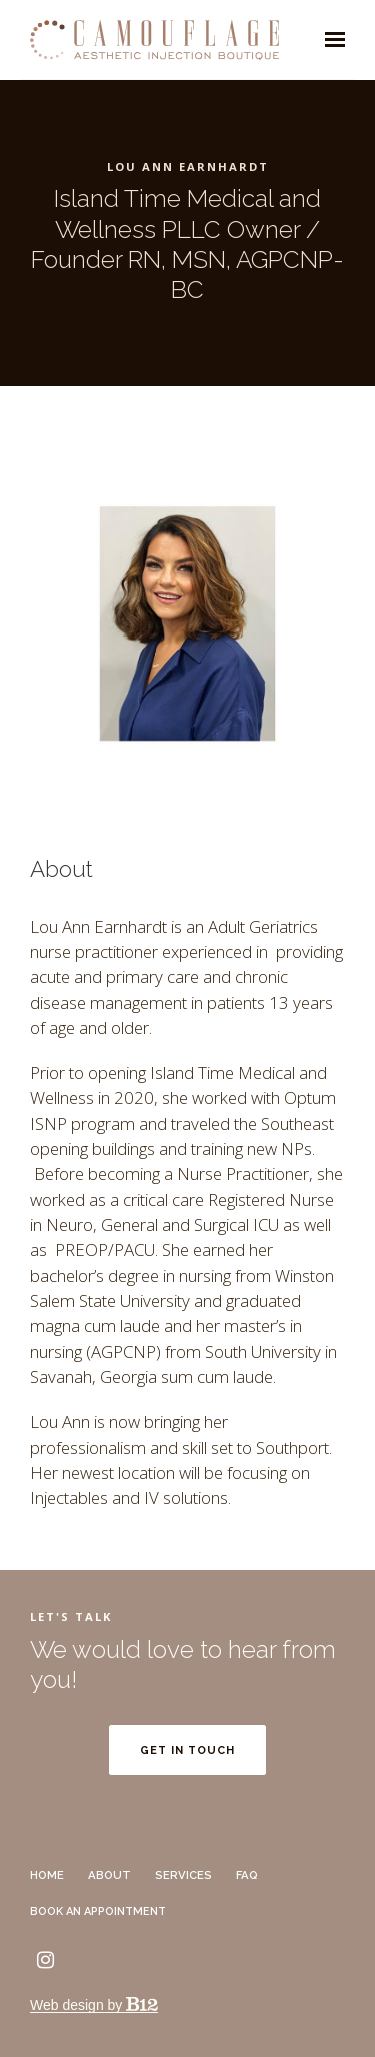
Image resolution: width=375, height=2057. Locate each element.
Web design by (94, 2005)
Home (47, 1875)
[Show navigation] (330, 40)
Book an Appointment (102, 1912)
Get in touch (187, 1750)
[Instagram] (45, 1960)
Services (183, 1875)
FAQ (247, 1875)
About (109, 1875)
